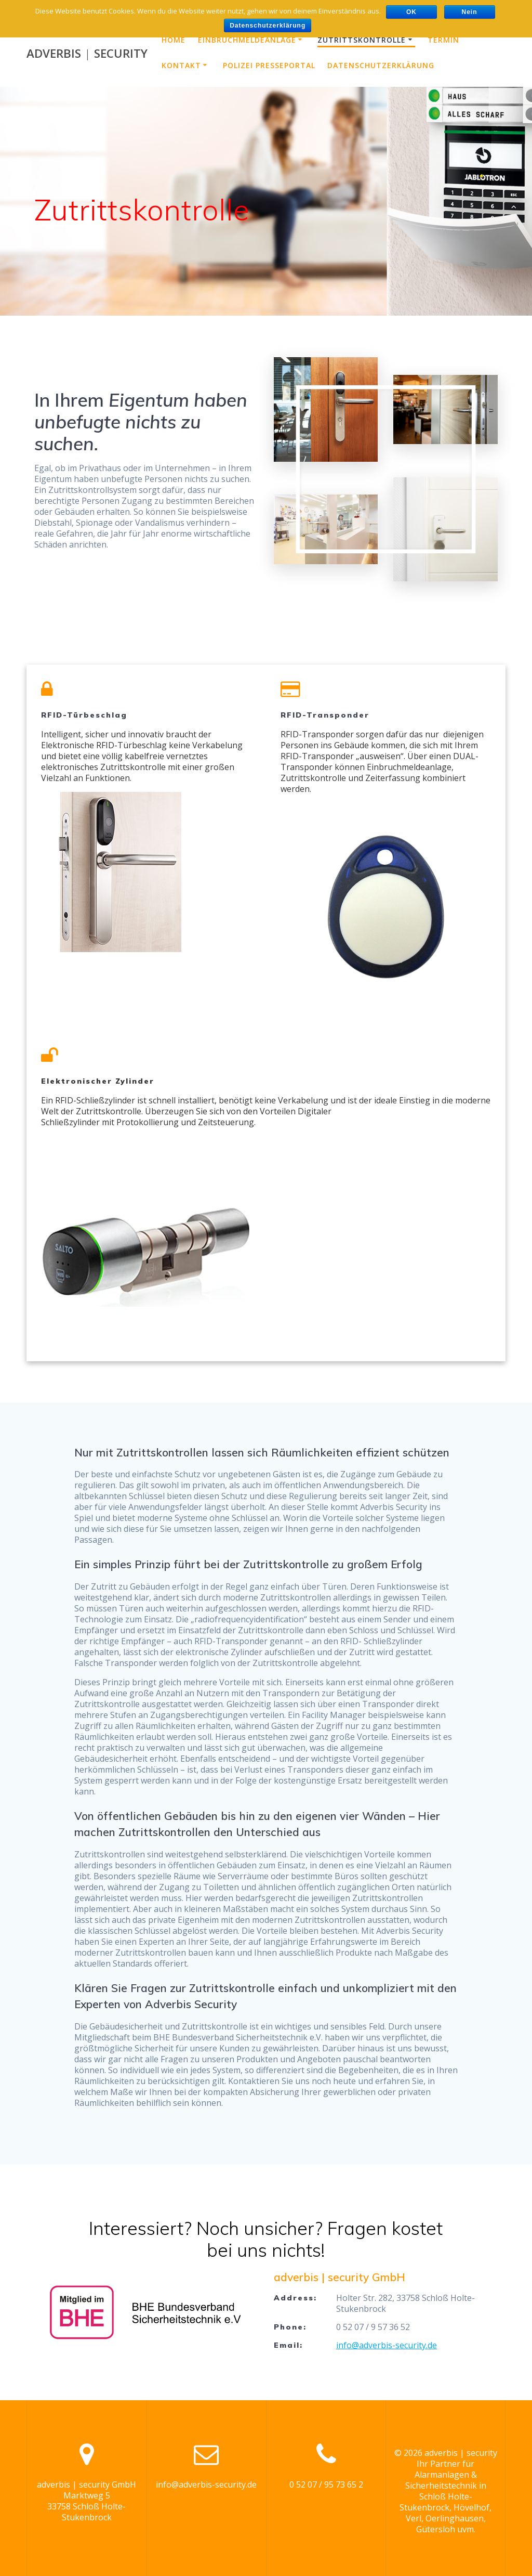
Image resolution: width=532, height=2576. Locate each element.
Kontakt (181, 65)
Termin (443, 40)
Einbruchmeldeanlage (247, 40)
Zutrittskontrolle (361, 40)
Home (173, 40)
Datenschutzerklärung (380, 65)
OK (411, 12)
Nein (469, 12)
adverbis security (87, 53)
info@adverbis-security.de (386, 2345)
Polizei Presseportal (269, 65)
